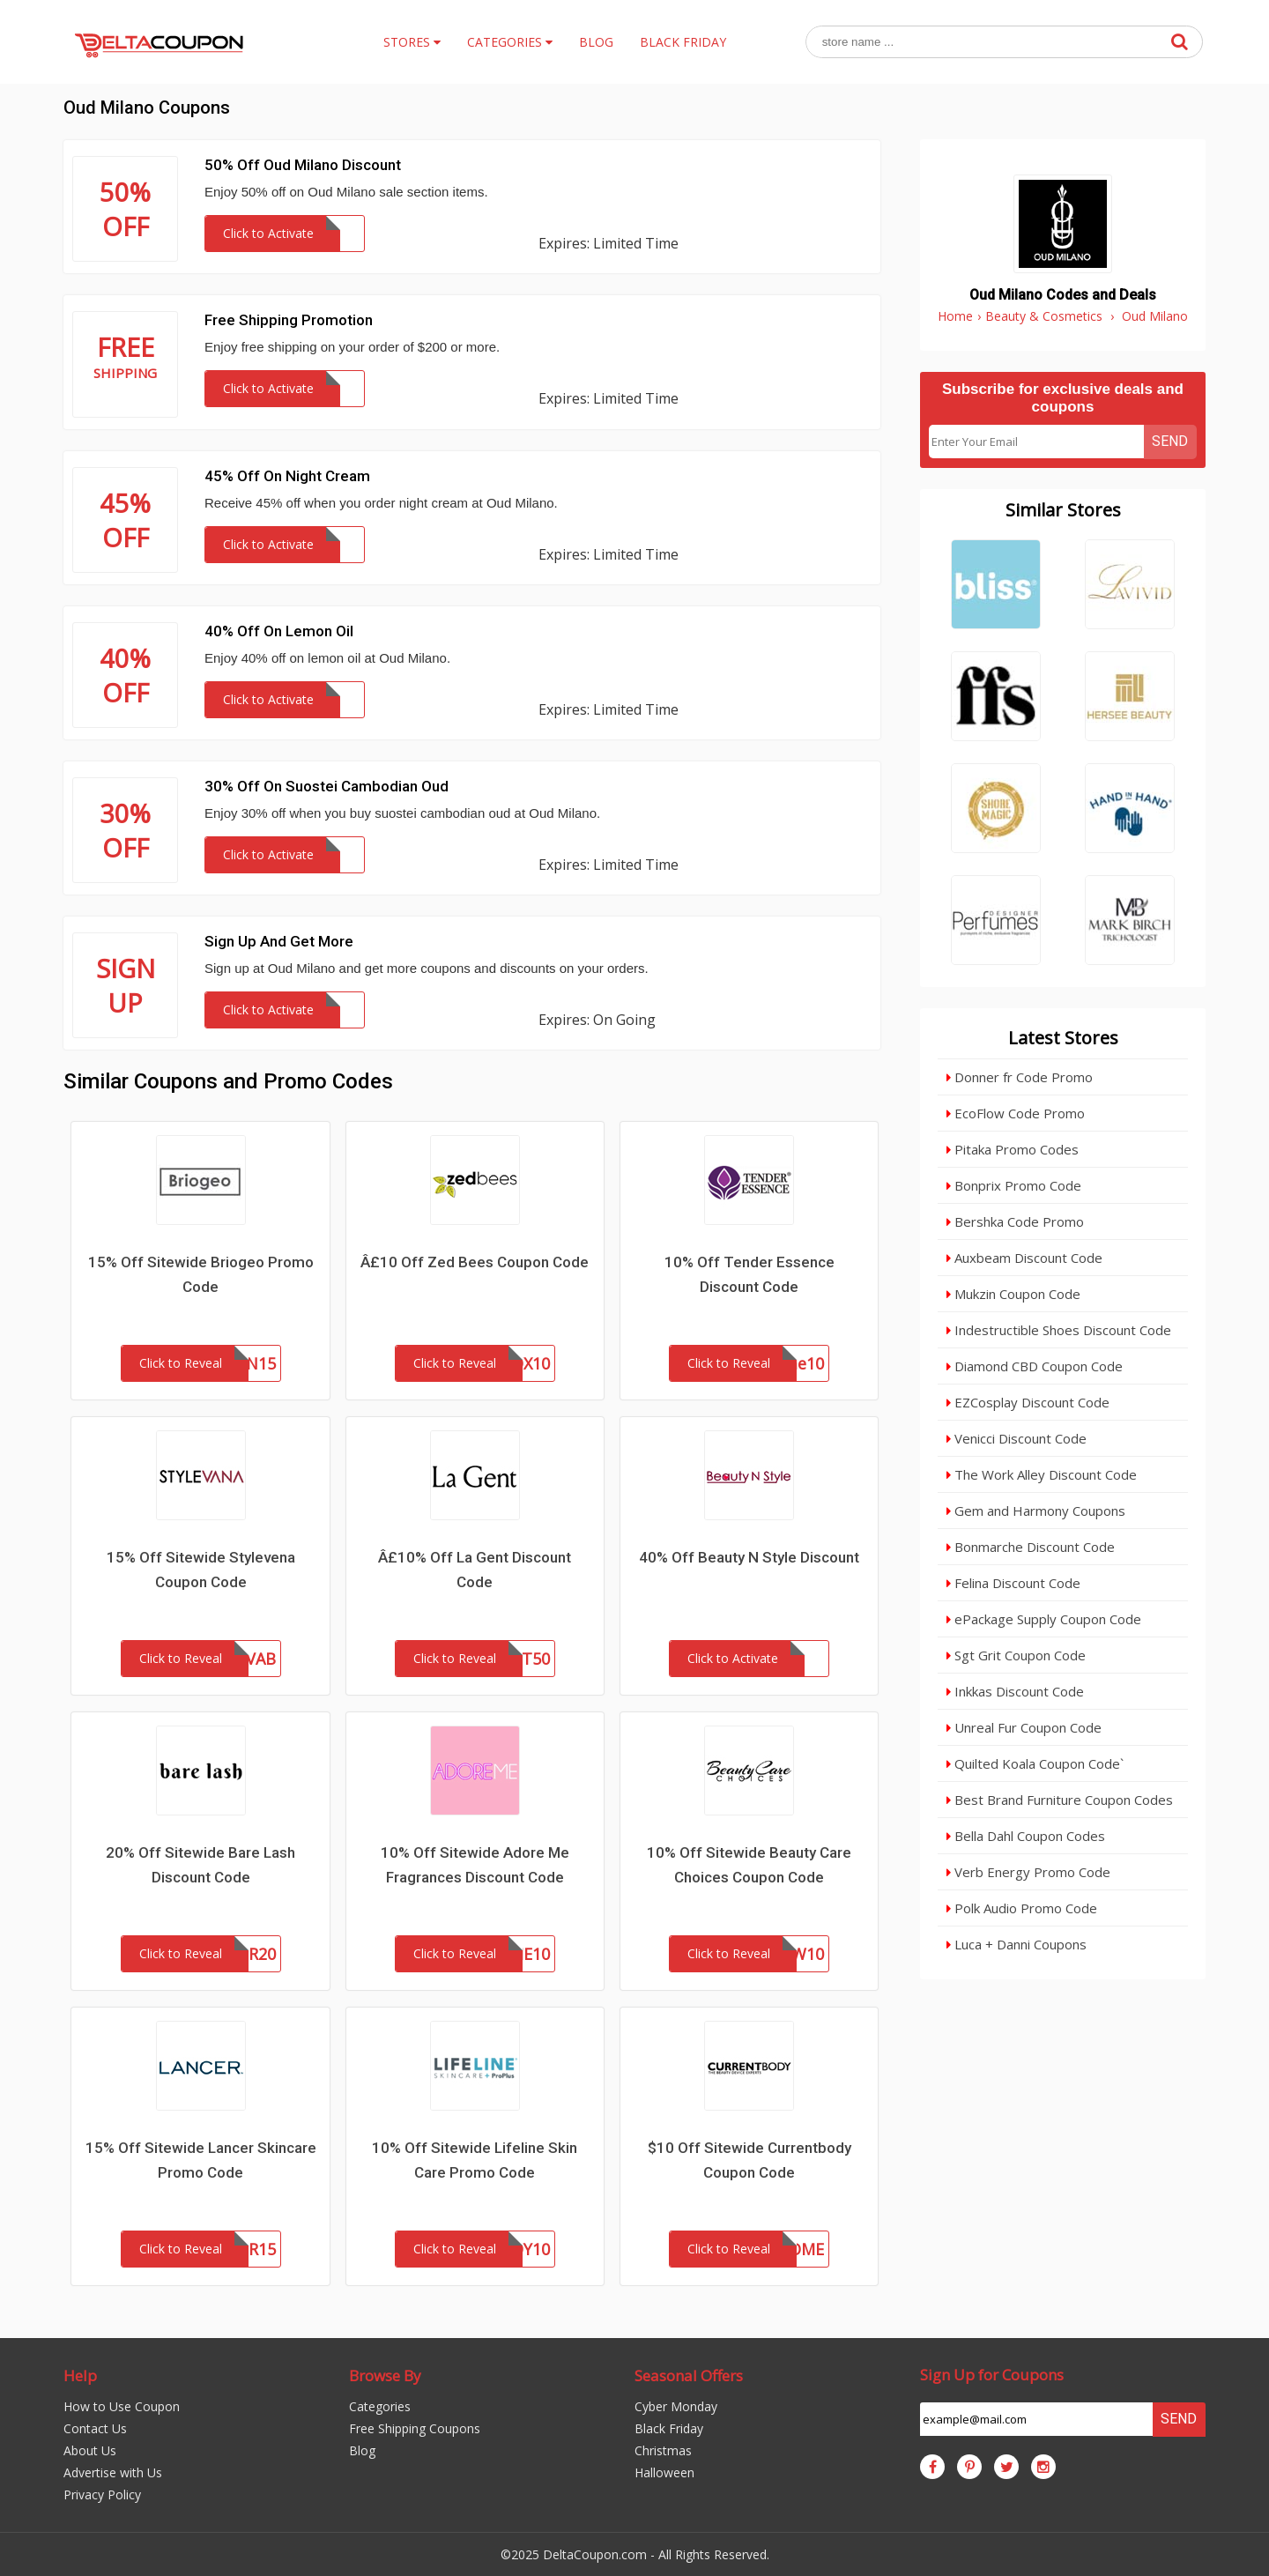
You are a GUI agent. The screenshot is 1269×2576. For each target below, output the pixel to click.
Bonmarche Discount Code (1030, 1546)
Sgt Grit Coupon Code (1016, 1655)
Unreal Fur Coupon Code (1024, 1727)
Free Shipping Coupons (414, 2428)
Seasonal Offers (688, 2375)
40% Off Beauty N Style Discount (749, 1557)
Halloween (664, 2472)
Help (80, 2375)
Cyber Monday (675, 2406)
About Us (89, 2450)
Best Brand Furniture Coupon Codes (1059, 1799)
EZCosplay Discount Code (1027, 1402)
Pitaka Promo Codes (1012, 1149)
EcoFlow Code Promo (1015, 1113)
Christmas (663, 2450)
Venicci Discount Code (1016, 1438)
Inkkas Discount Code (1015, 1691)
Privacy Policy (102, 2494)
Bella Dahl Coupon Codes (1025, 1836)
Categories (380, 2406)
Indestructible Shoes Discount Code (1058, 1330)
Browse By (385, 2375)
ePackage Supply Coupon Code (1043, 1619)
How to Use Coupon (121, 2406)
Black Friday (668, 2428)
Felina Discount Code (1013, 1583)
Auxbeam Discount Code (1024, 1257)
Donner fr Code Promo (1019, 1077)
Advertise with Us (112, 2472)
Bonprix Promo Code (1013, 1185)
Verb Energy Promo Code (1028, 1872)
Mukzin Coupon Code (1013, 1294)
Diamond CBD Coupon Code (1034, 1366)
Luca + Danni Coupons (1016, 1944)
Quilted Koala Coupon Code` (1035, 1763)
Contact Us (95, 2428)
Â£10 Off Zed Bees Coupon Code (474, 1262)
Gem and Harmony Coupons (1035, 1510)
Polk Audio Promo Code (1021, 1908)
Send (1170, 441)
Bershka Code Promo (1015, 1221)
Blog (362, 2450)
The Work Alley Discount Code (1041, 1474)
